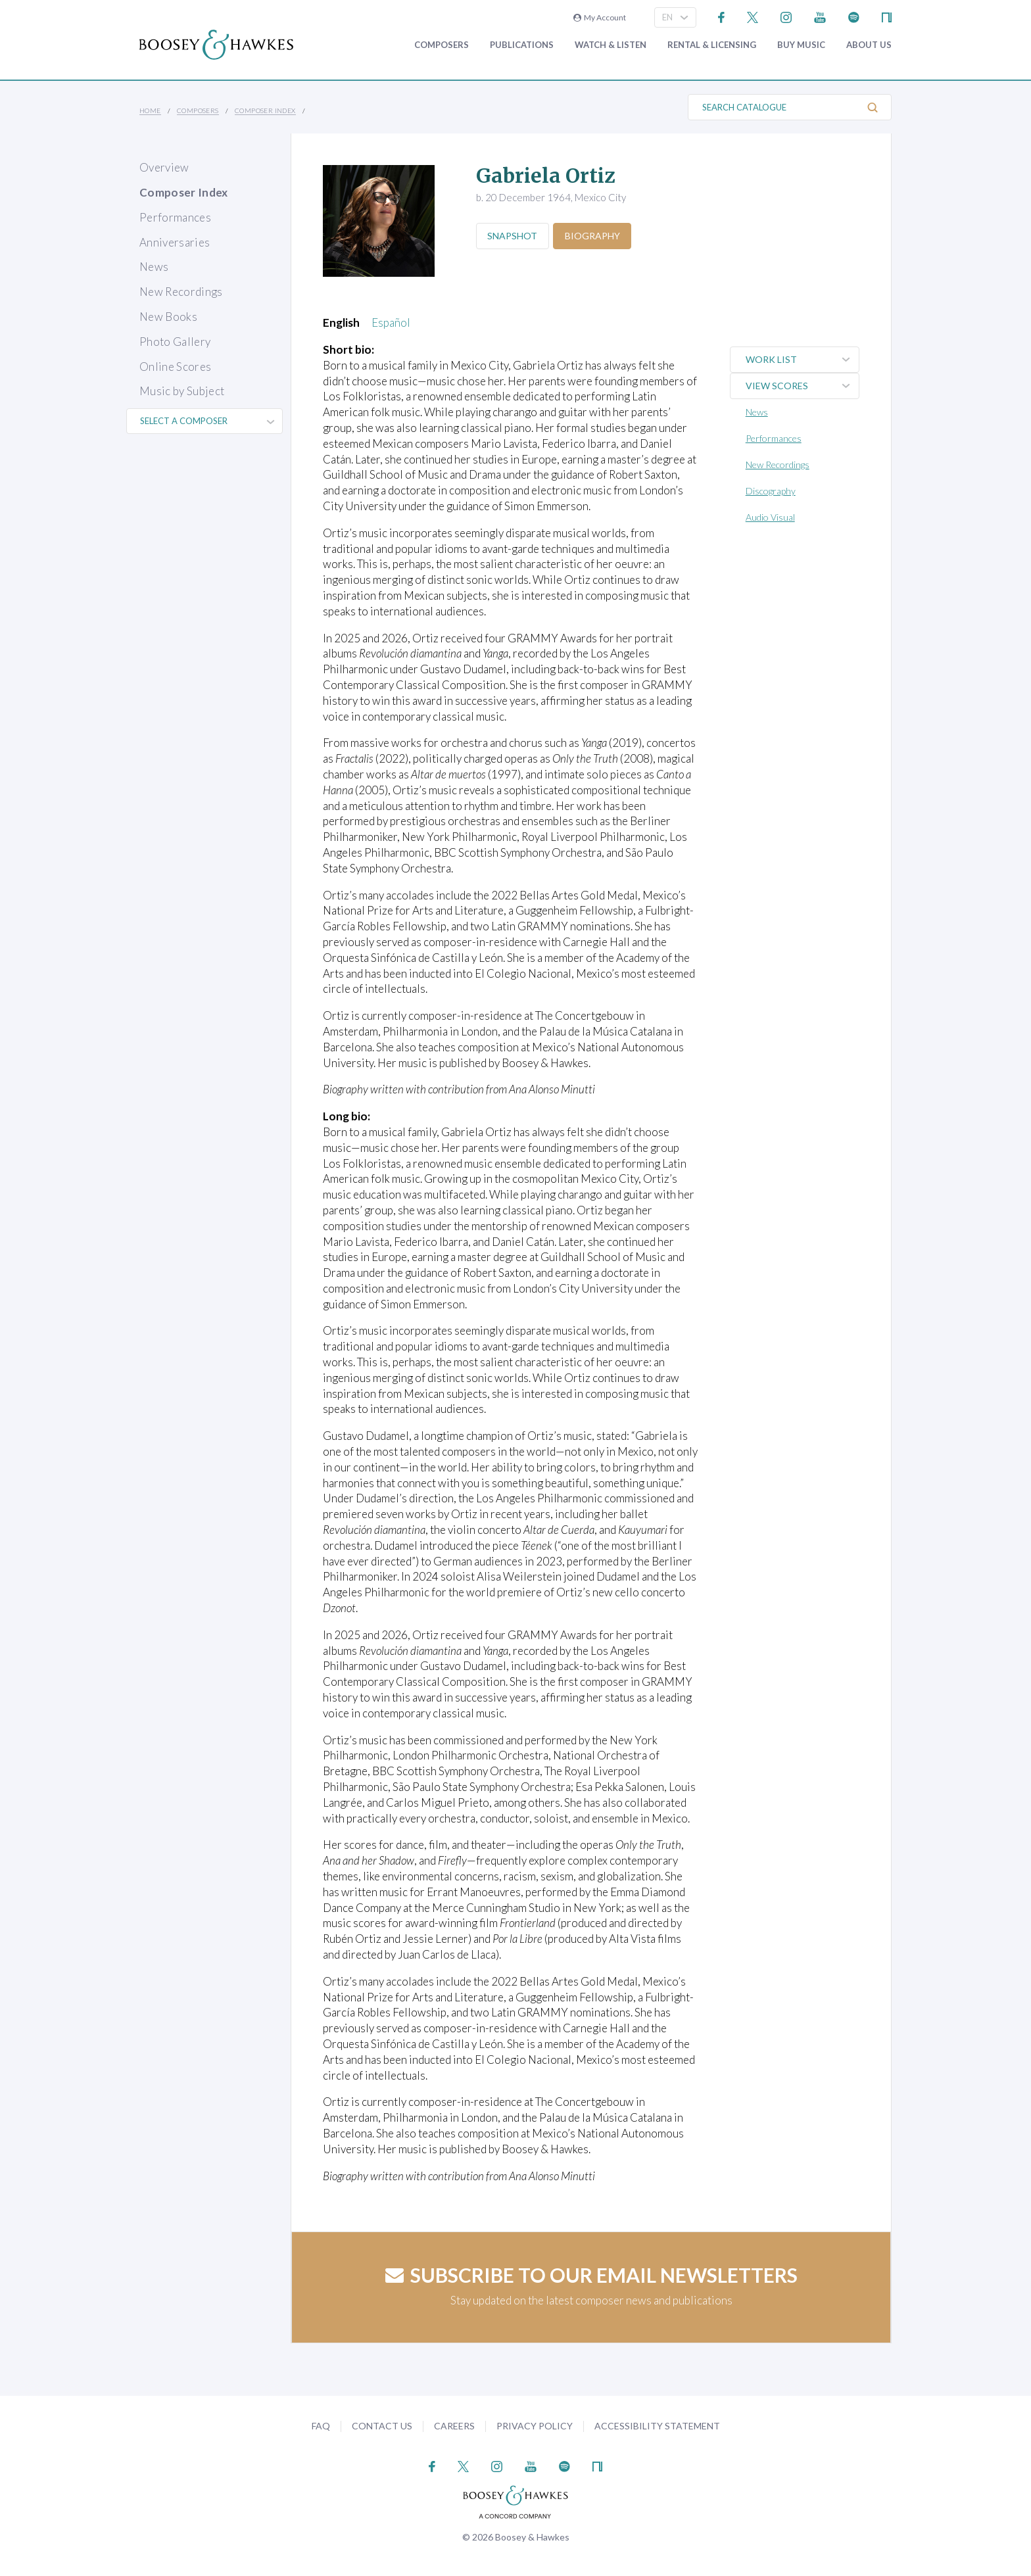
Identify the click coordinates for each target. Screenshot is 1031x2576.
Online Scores (175, 366)
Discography (772, 490)
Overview (164, 167)
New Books (168, 316)
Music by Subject (181, 391)
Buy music (801, 45)
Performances (175, 217)
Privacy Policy (534, 2425)
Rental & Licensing (711, 45)
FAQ (321, 2425)
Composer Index (265, 110)
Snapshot (514, 235)
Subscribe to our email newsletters (591, 2275)
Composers (441, 45)
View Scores (803, 385)
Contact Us (382, 2425)
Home (150, 110)
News (153, 267)
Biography (595, 235)
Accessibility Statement (657, 2425)
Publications (522, 45)
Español (391, 322)
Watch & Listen (610, 45)
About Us (869, 45)
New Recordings (181, 291)
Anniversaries (174, 242)
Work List (803, 359)
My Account (599, 17)
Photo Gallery (174, 341)
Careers (454, 2425)
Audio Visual (771, 517)
